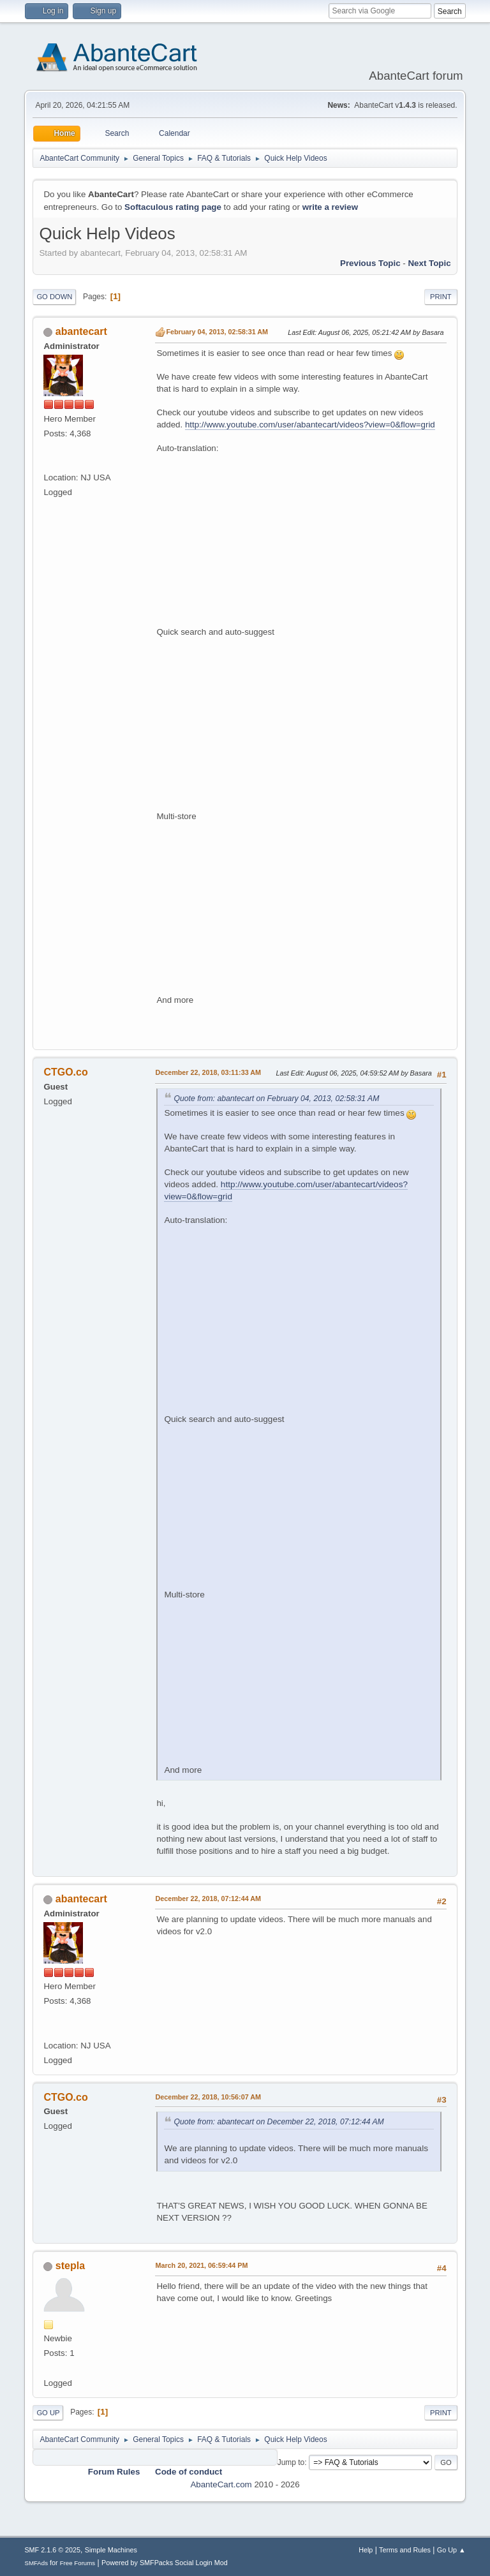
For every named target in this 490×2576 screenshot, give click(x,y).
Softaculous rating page (172, 207)
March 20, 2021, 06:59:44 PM (201, 2265)
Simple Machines (111, 2550)
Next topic (429, 263)
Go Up (47, 2413)
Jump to (291, 2462)
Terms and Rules (405, 2550)
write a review (330, 207)
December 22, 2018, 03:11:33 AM (208, 1072)
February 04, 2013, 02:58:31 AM (217, 332)
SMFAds (36, 2562)
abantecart (81, 331)
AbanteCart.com (220, 2484)
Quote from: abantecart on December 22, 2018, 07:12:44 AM (278, 2121)
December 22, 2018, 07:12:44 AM (208, 1898)
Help (366, 2550)
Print (441, 296)
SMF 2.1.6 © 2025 (52, 2550)
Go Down (54, 296)
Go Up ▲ (451, 2550)
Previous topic (370, 263)
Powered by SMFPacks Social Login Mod (164, 2562)
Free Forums (78, 2562)
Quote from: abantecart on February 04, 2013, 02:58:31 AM (276, 1098)
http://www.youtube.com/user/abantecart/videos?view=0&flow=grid (310, 424)
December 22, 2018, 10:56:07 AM (208, 2097)
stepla (70, 2265)
